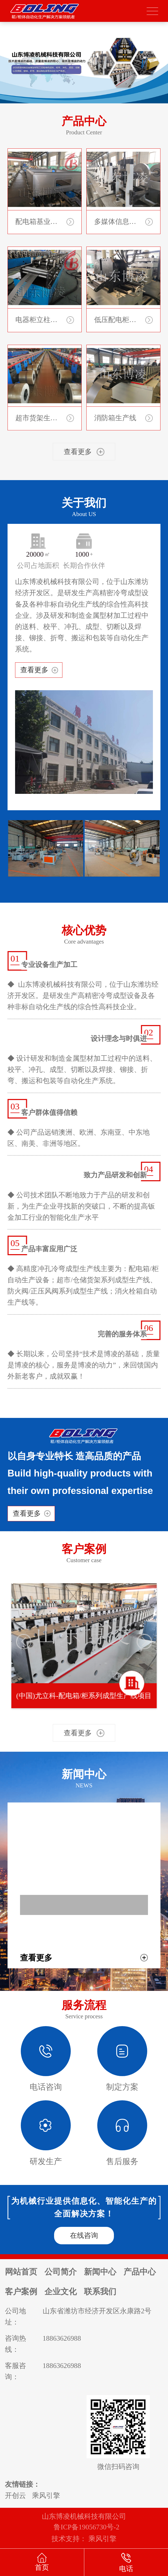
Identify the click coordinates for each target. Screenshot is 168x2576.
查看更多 (34, 670)
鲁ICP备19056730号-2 (86, 2527)
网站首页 (21, 2271)
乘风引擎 (46, 2495)
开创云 (15, 2495)
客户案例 (21, 2291)
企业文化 (60, 2291)
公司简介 (60, 2271)
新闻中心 (100, 2271)
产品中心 (140, 2271)
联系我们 (100, 2291)
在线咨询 (84, 2235)
